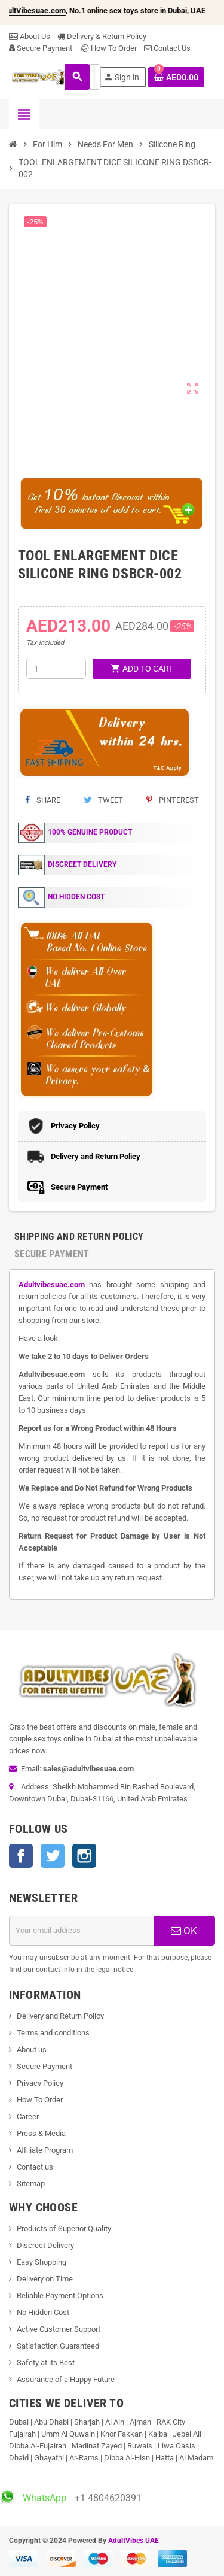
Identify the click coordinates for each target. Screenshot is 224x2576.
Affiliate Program (45, 2150)
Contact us (35, 2166)
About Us (29, 36)
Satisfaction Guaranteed (58, 2345)
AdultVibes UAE (133, 2540)
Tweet (103, 800)
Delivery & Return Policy (101, 36)
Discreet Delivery (45, 2245)
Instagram (84, 1856)
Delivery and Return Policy (60, 2015)
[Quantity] (56, 669)
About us (32, 2049)
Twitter (53, 1856)
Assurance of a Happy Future (66, 2379)
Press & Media (41, 2133)
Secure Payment (40, 48)
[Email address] (81, 1931)
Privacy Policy (40, 2083)
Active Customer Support (58, 2329)
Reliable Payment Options (60, 2295)
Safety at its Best (46, 2362)
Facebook (21, 1856)
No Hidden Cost (43, 2312)
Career (28, 2116)
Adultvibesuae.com (52, 1284)
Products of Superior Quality (64, 2228)
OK (184, 1931)
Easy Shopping (41, 2262)
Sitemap (31, 2183)
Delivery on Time (45, 2278)
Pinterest (172, 800)
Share (42, 800)
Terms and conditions (53, 2032)
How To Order (108, 48)
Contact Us (167, 48)
